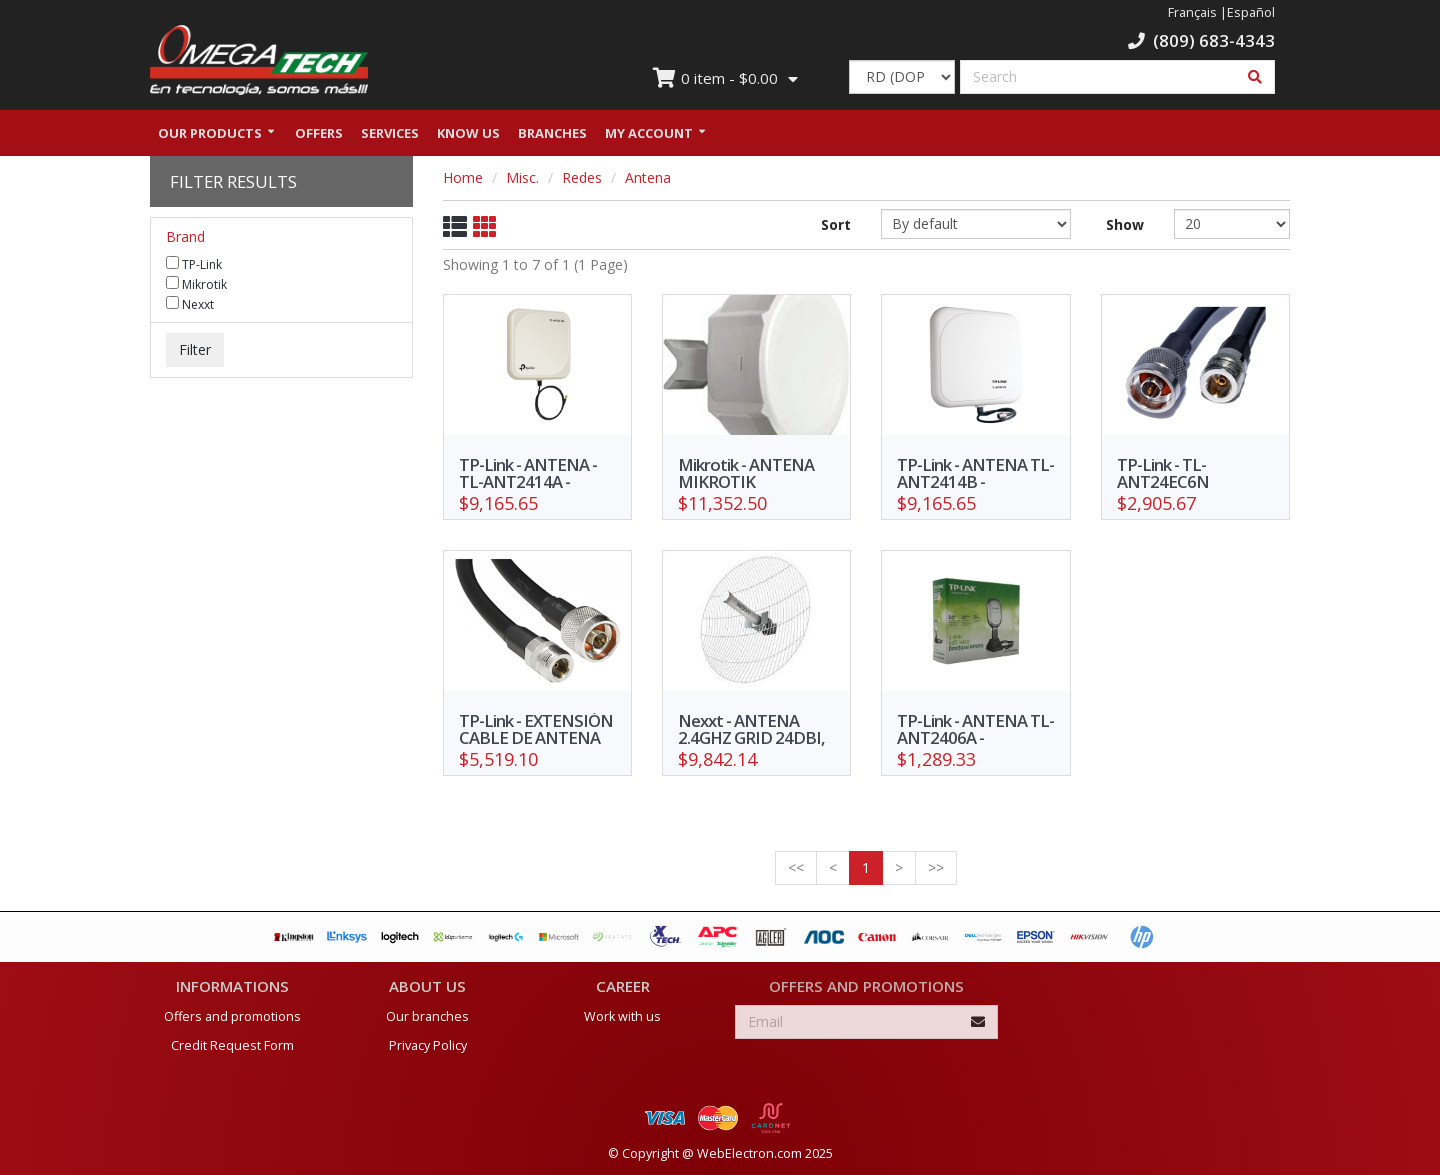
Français (1192, 12)
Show (1125, 224)
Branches (552, 133)
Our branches (427, 1016)
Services (390, 133)
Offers (319, 133)
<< (796, 867)
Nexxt (190, 304)
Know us (468, 133)
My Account (649, 133)
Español (1251, 12)
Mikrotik (196, 284)
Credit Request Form (232, 1045)
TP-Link (194, 264)
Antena (648, 177)
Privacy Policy (428, 1045)
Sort (836, 224)
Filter (195, 349)
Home (463, 177)
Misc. (522, 177)
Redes (582, 177)
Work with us (622, 1016)
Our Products (210, 133)
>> (936, 867)
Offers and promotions (232, 1016)
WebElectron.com (749, 1153)
